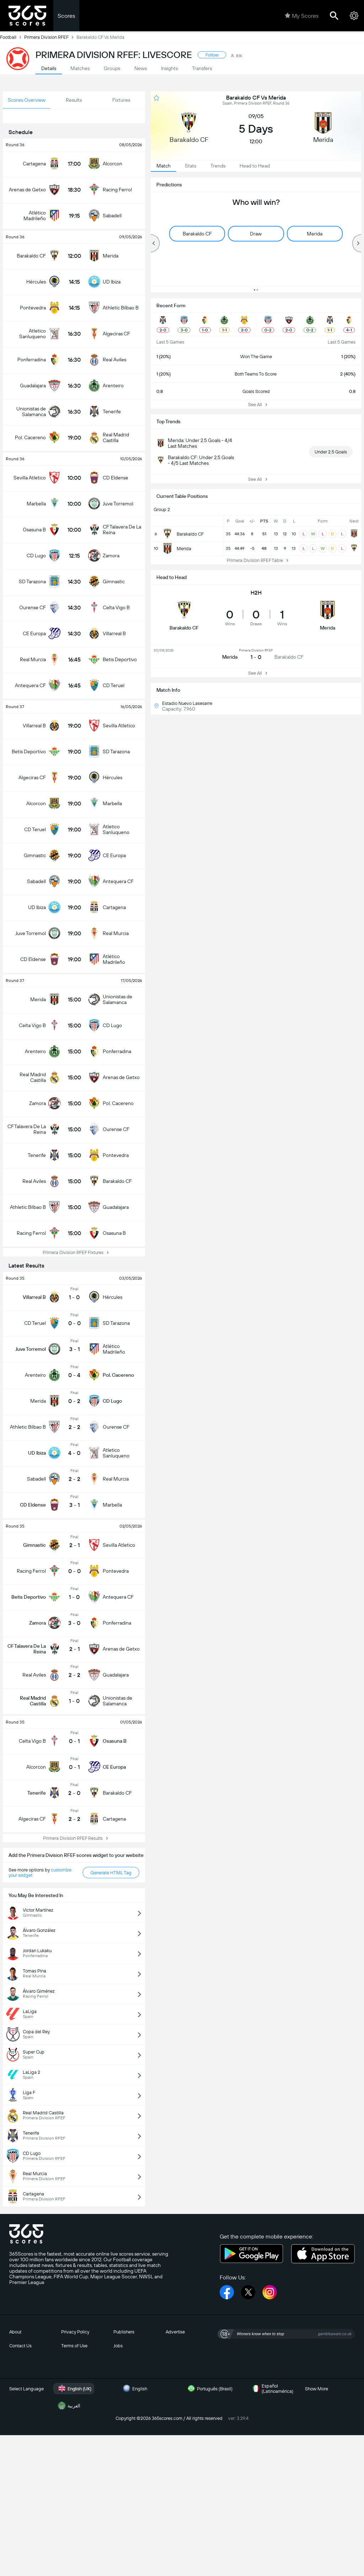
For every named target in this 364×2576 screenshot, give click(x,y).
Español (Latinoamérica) (271, 2388)
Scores (66, 15)
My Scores (301, 16)
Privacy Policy (75, 2332)
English (134, 2388)
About (15, 2332)
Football (12, 37)
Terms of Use (74, 2345)
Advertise (175, 2332)
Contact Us (20, 2345)
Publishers (123, 2332)
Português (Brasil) (209, 2388)
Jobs (118, 2345)
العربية (68, 2405)
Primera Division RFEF (50, 37)
